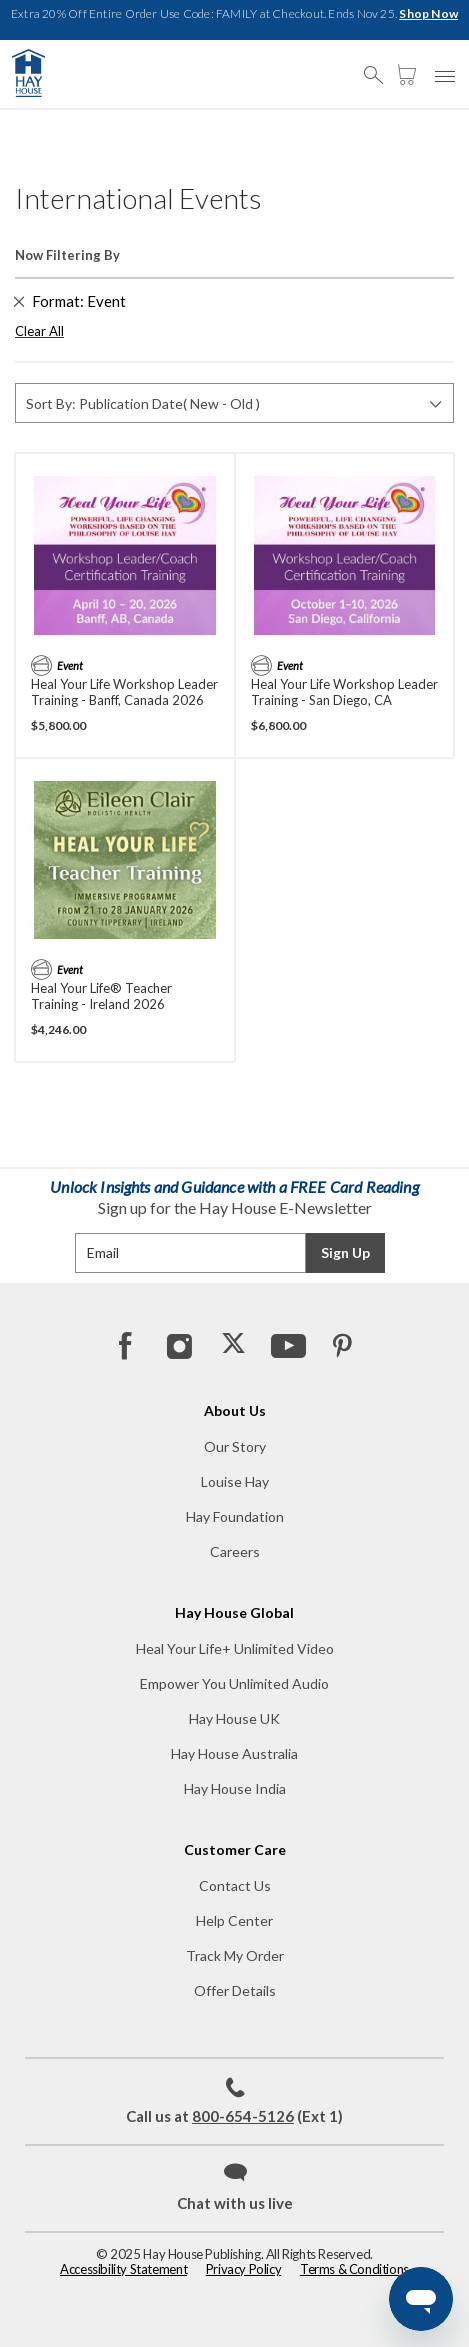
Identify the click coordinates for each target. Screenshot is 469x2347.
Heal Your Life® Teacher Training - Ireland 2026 (101, 996)
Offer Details (235, 1990)
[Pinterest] (341, 1345)
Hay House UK (234, 1718)
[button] (379, 66)
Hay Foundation (235, 1516)
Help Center (234, 1920)
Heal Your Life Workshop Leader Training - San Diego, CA (344, 692)
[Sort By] (234, 403)
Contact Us (235, 1885)
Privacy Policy (244, 2269)
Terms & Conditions (354, 2269)
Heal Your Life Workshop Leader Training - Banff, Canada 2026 (124, 692)
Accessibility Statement (123, 2269)
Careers (235, 1551)
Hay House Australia (234, 1753)
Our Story (235, 1446)
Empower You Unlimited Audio (234, 1683)
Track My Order (235, 1955)
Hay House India (235, 1788)
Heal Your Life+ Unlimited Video (235, 1648)
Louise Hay (235, 1481)
